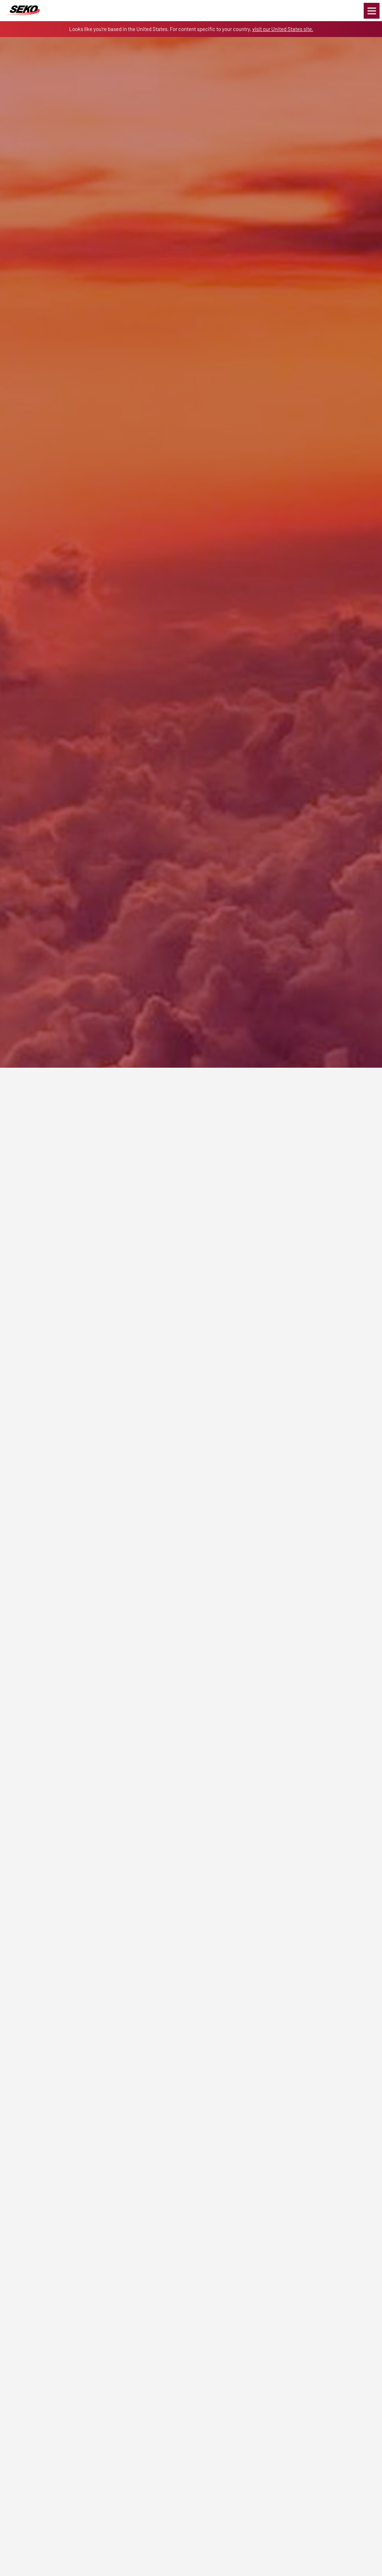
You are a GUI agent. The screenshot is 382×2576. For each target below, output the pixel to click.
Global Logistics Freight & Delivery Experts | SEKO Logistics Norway (23, 10)
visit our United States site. (282, 29)
